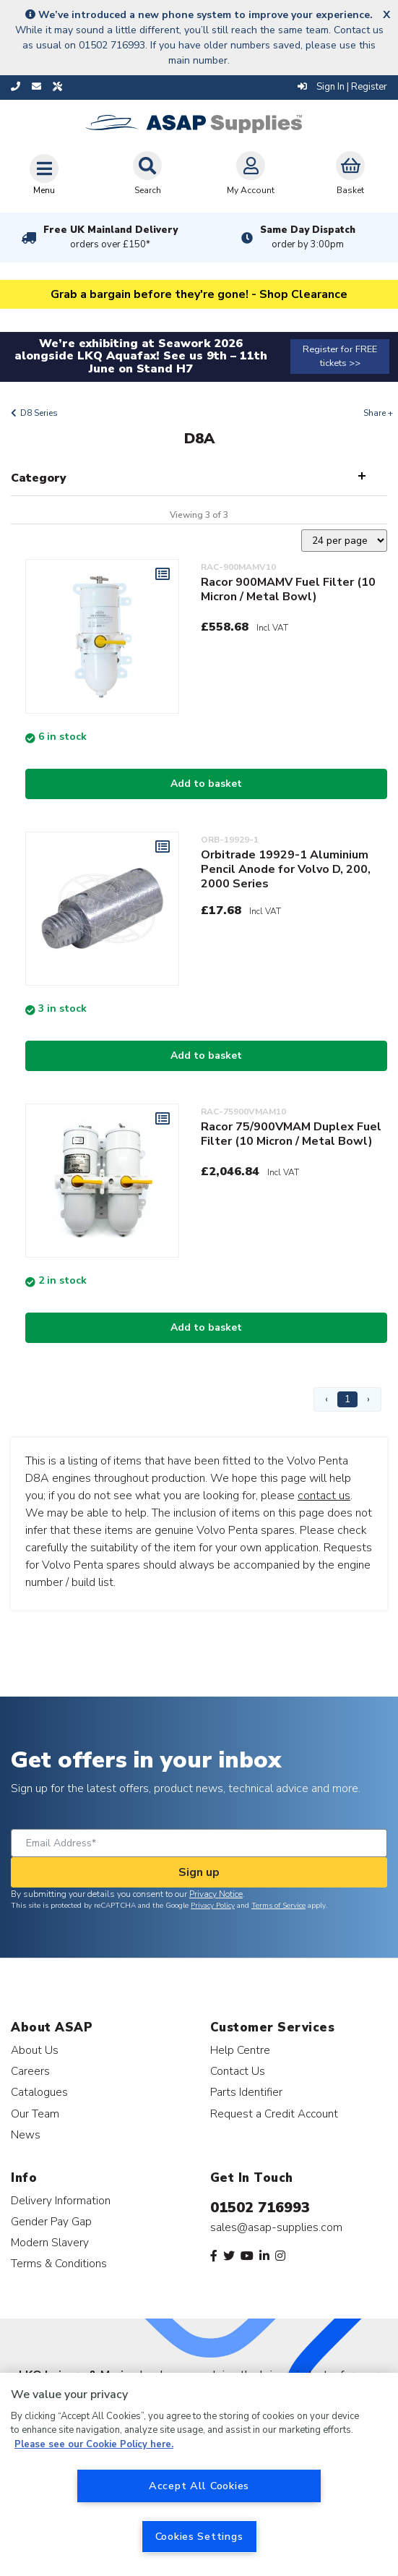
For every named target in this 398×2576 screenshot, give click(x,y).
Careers (30, 2070)
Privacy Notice (216, 1894)
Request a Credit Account (274, 2113)
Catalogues (39, 2091)
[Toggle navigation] (44, 174)
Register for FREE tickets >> (340, 356)
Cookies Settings (199, 2536)
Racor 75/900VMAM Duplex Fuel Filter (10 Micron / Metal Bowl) (291, 1134)
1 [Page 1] (347, 1399)
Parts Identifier (246, 2091)
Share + (378, 413)
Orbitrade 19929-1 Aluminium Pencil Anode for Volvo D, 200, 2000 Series (286, 869)
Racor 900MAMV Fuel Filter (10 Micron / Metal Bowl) (288, 589)
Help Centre (240, 2049)
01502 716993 (260, 2207)
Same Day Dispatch (307, 237)
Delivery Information (61, 2200)
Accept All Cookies (199, 2485)
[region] (199, 2474)
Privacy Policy (213, 1906)
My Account (250, 173)
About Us (35, 2049)
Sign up (199, 1872)
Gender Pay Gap (51, 2221)
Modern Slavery (50, 2242)
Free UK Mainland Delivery (110, 237)
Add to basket (206, 783)
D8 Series (39, 413)
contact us (324, 1496)
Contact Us (237, 2070)
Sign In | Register (342, 86)
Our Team (35, 2113)
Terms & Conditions (59, 2263)
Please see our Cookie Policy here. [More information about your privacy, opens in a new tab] (93, 2444)
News (25, 2134)
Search (147, 173)
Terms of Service (278, 1906)
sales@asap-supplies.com (276, 2227)
